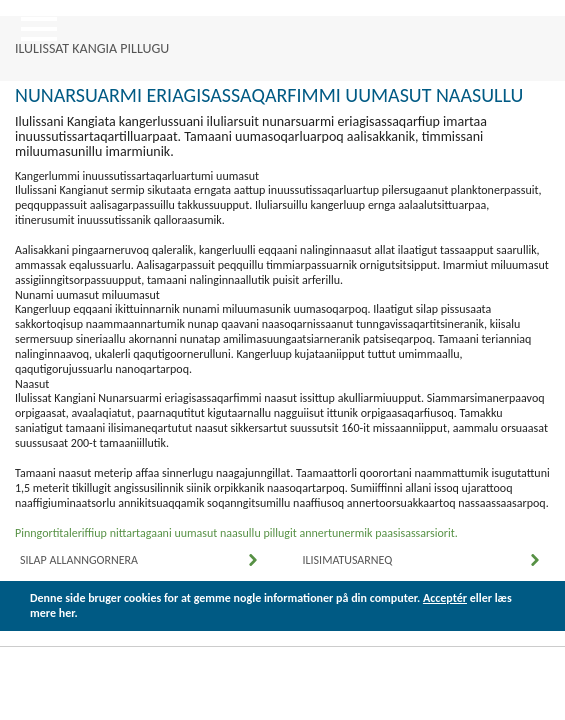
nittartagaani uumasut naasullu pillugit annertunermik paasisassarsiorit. (284, 533)
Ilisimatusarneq (348, 560)
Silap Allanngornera (79, 560)
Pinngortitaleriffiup (62, 533)
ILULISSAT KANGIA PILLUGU (92, 48)
